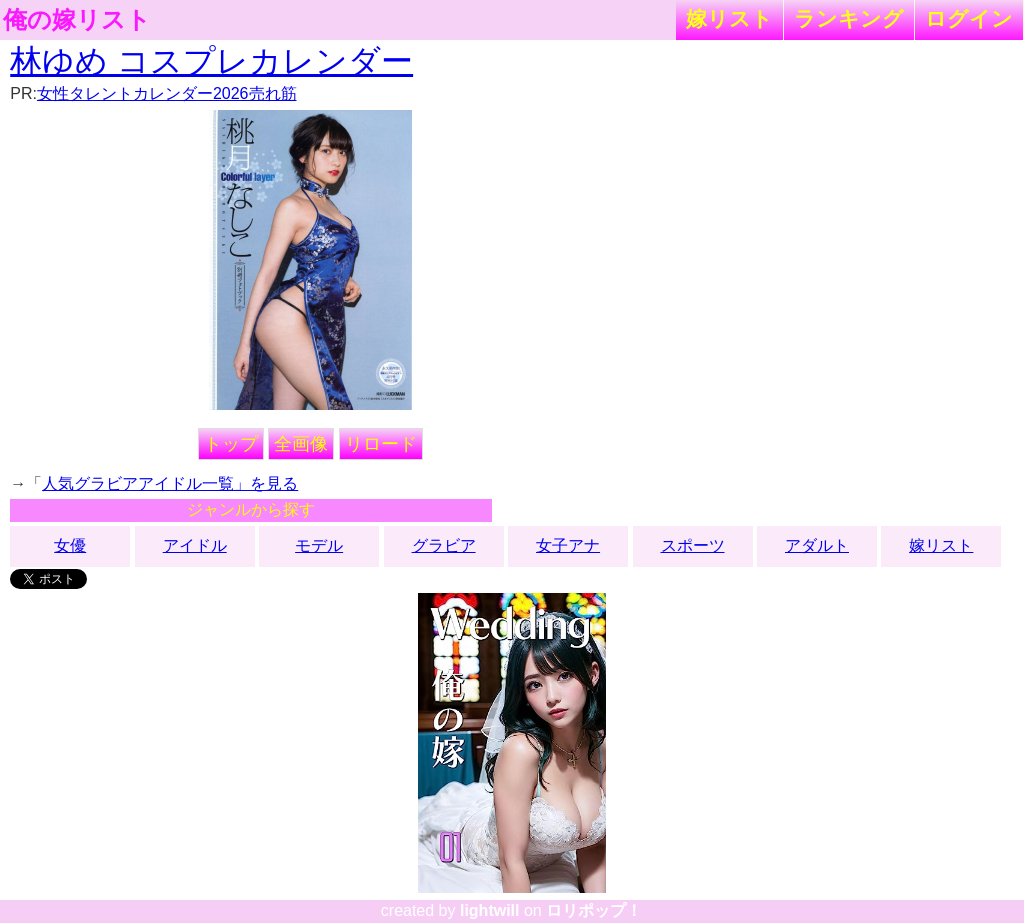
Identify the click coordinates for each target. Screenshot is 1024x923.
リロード (381, 444)
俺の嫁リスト (77, 20)
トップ (231, 444)
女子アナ (568, 545)
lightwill (490, 910)
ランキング (849, 18)
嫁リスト (729, 18)
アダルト (817, 545)
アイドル (195, 545)
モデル (319, 545)
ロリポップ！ (594, 910)
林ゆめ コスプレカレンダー (211, 61)
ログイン (969, 18)
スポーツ (693, 545)
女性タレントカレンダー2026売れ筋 (167, 93)
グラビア (444, 545)
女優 (70, 545)
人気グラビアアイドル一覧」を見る (170, 483)
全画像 (301, 444)
